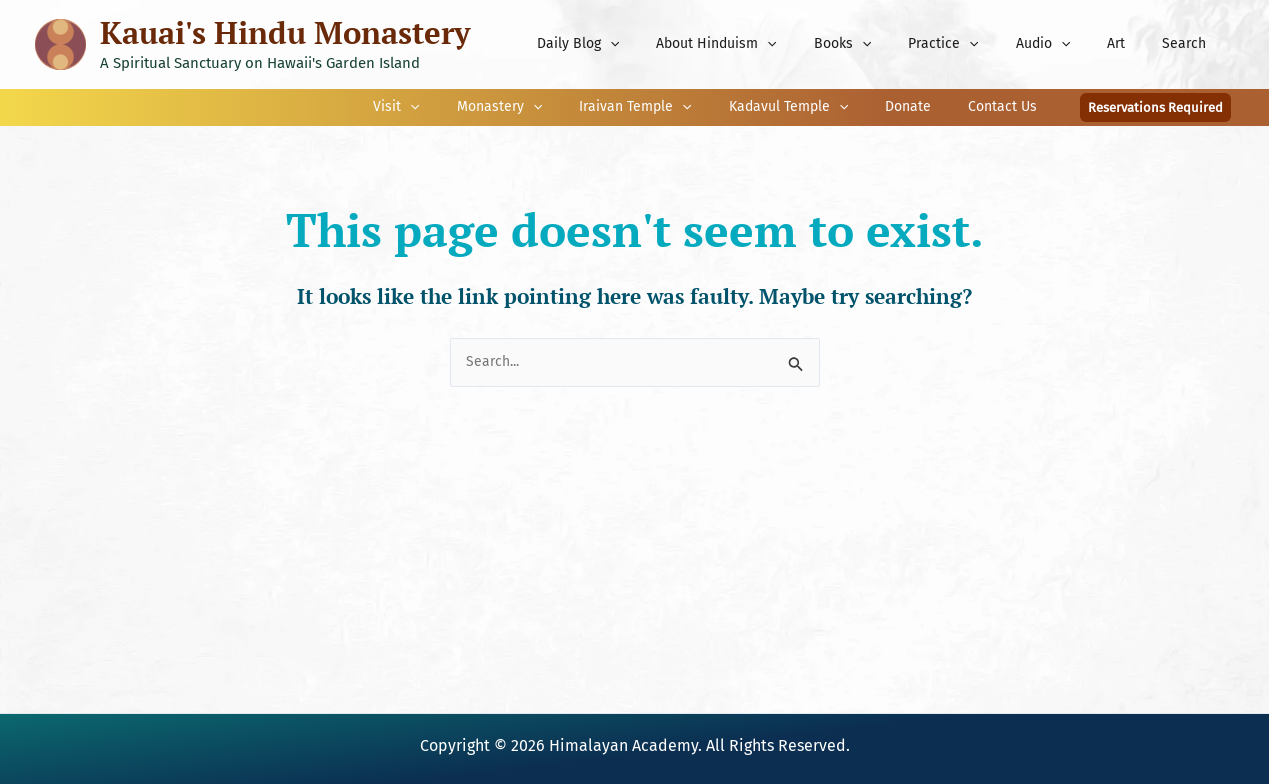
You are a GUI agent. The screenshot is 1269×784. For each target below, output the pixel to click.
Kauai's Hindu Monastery (285, 32)
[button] (1155, 107)
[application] (669, 44)
